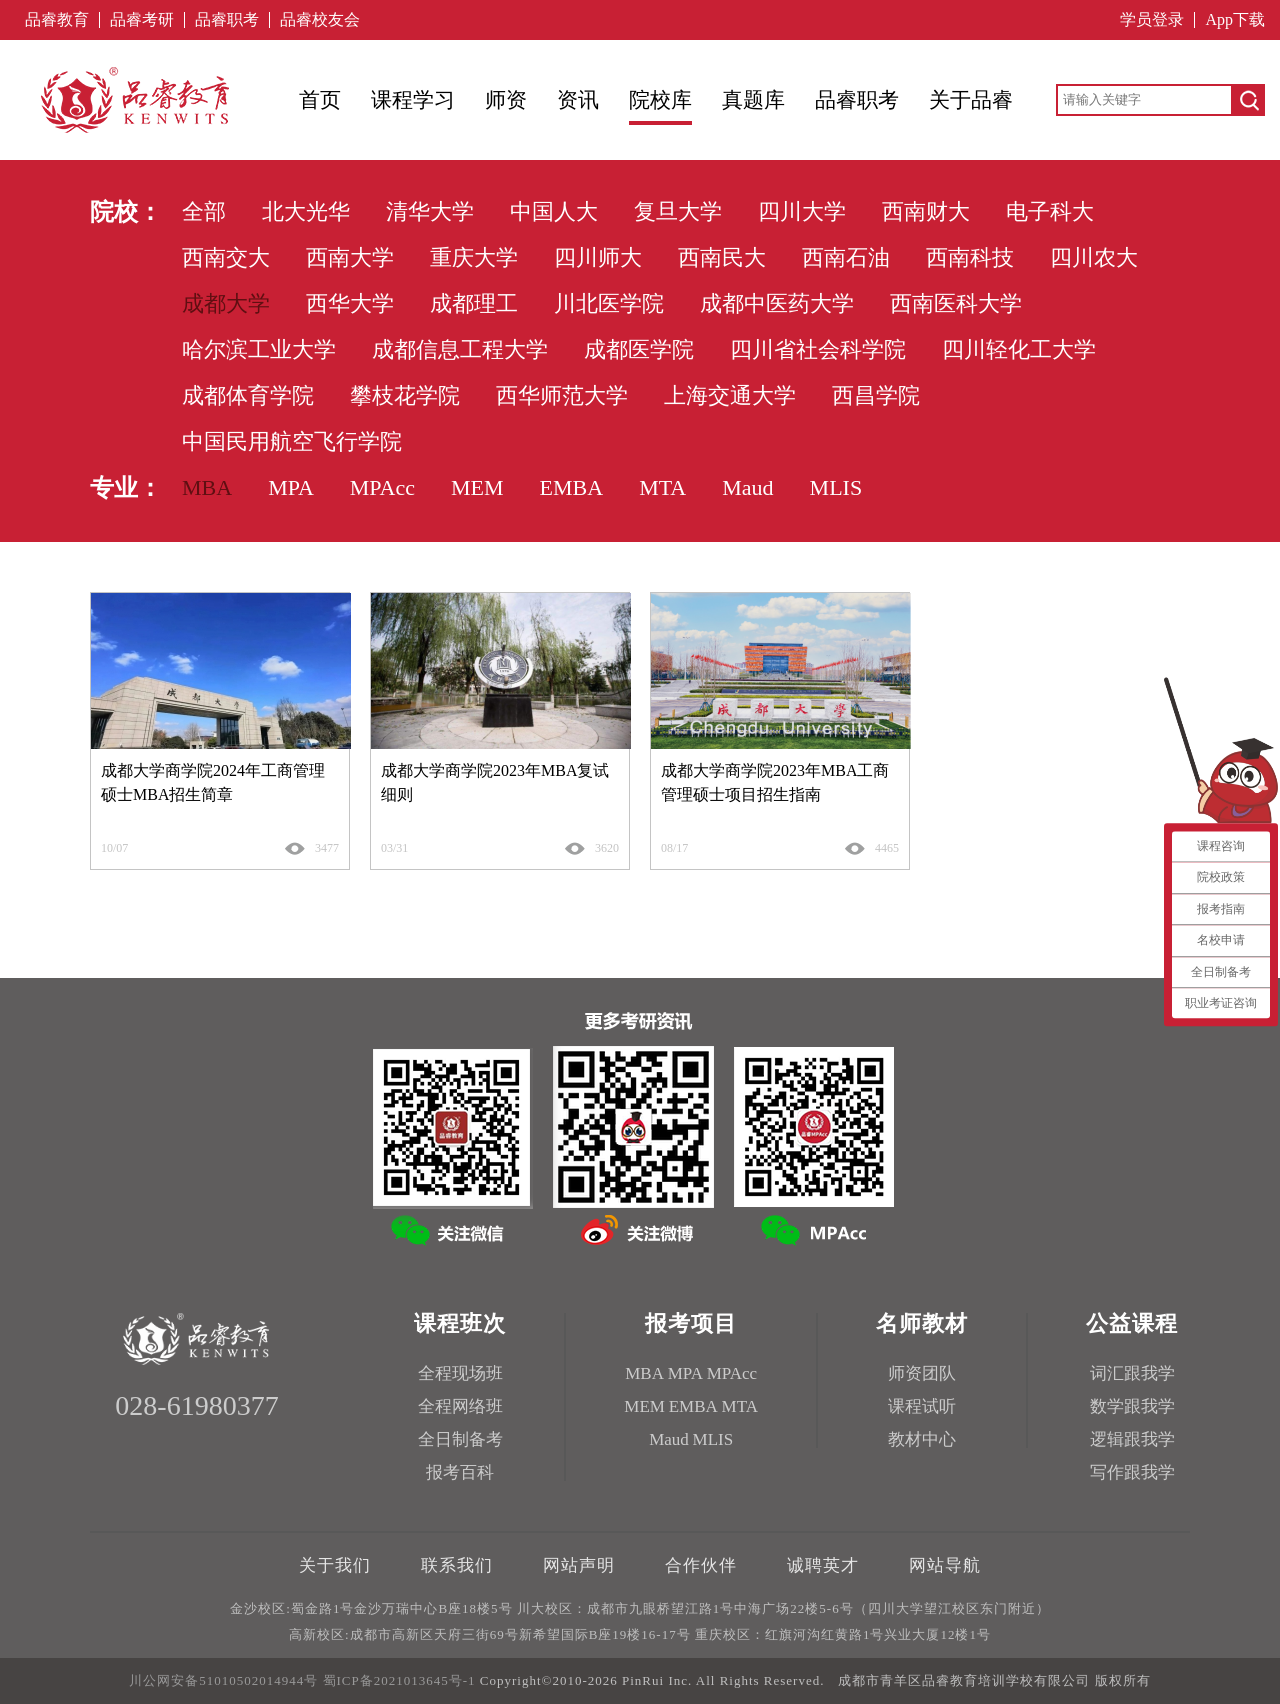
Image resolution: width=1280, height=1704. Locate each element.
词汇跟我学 (1132, 1373)
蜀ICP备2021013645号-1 (399, 1680)
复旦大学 (678, 211)
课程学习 (413, 100)
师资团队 (922, 1373)
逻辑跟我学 (1132, 1439)
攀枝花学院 (405, 395)
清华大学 (430, 211)
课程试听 (922, 1406)
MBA (207, 487)
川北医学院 (609, 303)
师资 (506, 100)
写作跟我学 (1132, 1472)
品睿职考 (227, 20)
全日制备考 (460, 1439)
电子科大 (1050, 211)
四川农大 (1094, 257)
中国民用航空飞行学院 (292, 441)
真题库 (753, 100)
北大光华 (306, 211)
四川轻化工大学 (1019, 349)
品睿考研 (142, 20)
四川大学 (802, 211)
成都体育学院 (248, 395)
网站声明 (579, 1565)
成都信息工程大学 (460, 349)
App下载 (1235, 20)
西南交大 (226, 257)
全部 (204, 211)
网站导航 (945, 1565)
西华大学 (350, 303)
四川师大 (598, 257)
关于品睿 (971, 100)
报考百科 (460, 1472)
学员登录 (1152, 20)
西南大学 (350, 257)
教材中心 (922, 1439)
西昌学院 (876, 395)
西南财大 (926, 211)
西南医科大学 (956, 303)
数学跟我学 (1132, 1406)
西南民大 (722, 257)
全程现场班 (460, 1373)
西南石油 (846, 257)
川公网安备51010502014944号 (223, 1680)
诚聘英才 (823, 1565)
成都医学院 (639, 349)
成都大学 (226, 303)
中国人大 (554, 211)
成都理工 (474, 303)
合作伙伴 (701, 1565)
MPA (291, 487)
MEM (477, 487)
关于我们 (335, 1565)
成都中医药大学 (777, 303)
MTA (662, 487)
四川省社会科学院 (818, 349)
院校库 (660, 100)
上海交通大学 (730, 395)
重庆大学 (474, 257)
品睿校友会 (320, 20)
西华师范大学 (562, 395)
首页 (320, 100)
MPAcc (382, 487)
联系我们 (457, 1565)
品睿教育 (57, 20)
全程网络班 (460, 1406)
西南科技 (970, 257)
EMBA (572, 487)
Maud (747, 487)
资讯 (578, 100)
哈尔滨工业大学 (259, 349)
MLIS (836, 487)
